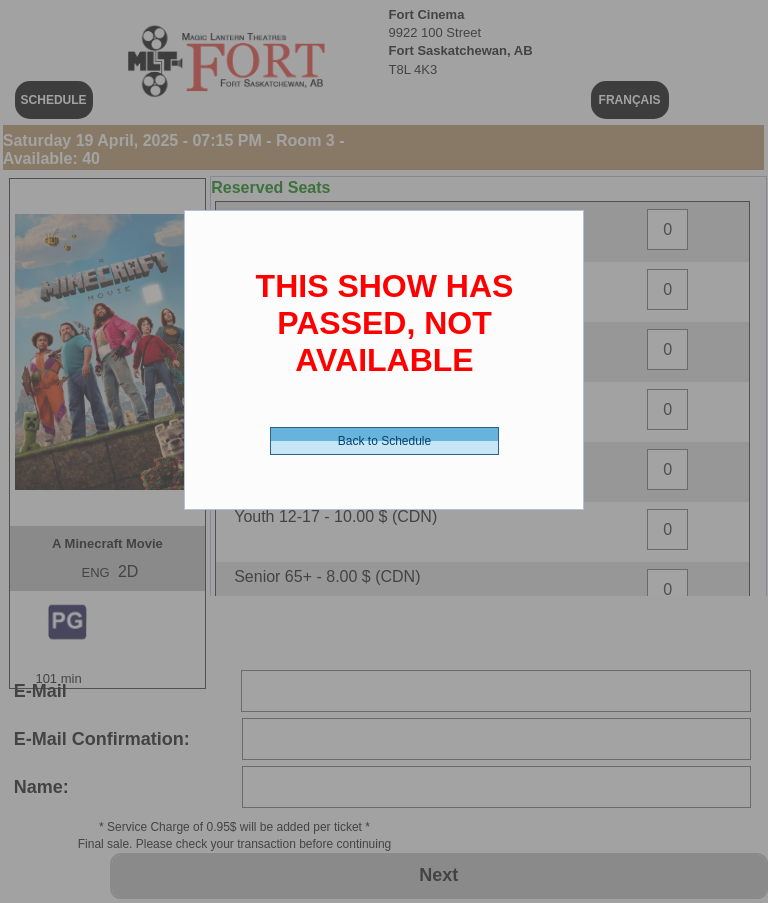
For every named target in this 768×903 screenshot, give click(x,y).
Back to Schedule (384, 441)
